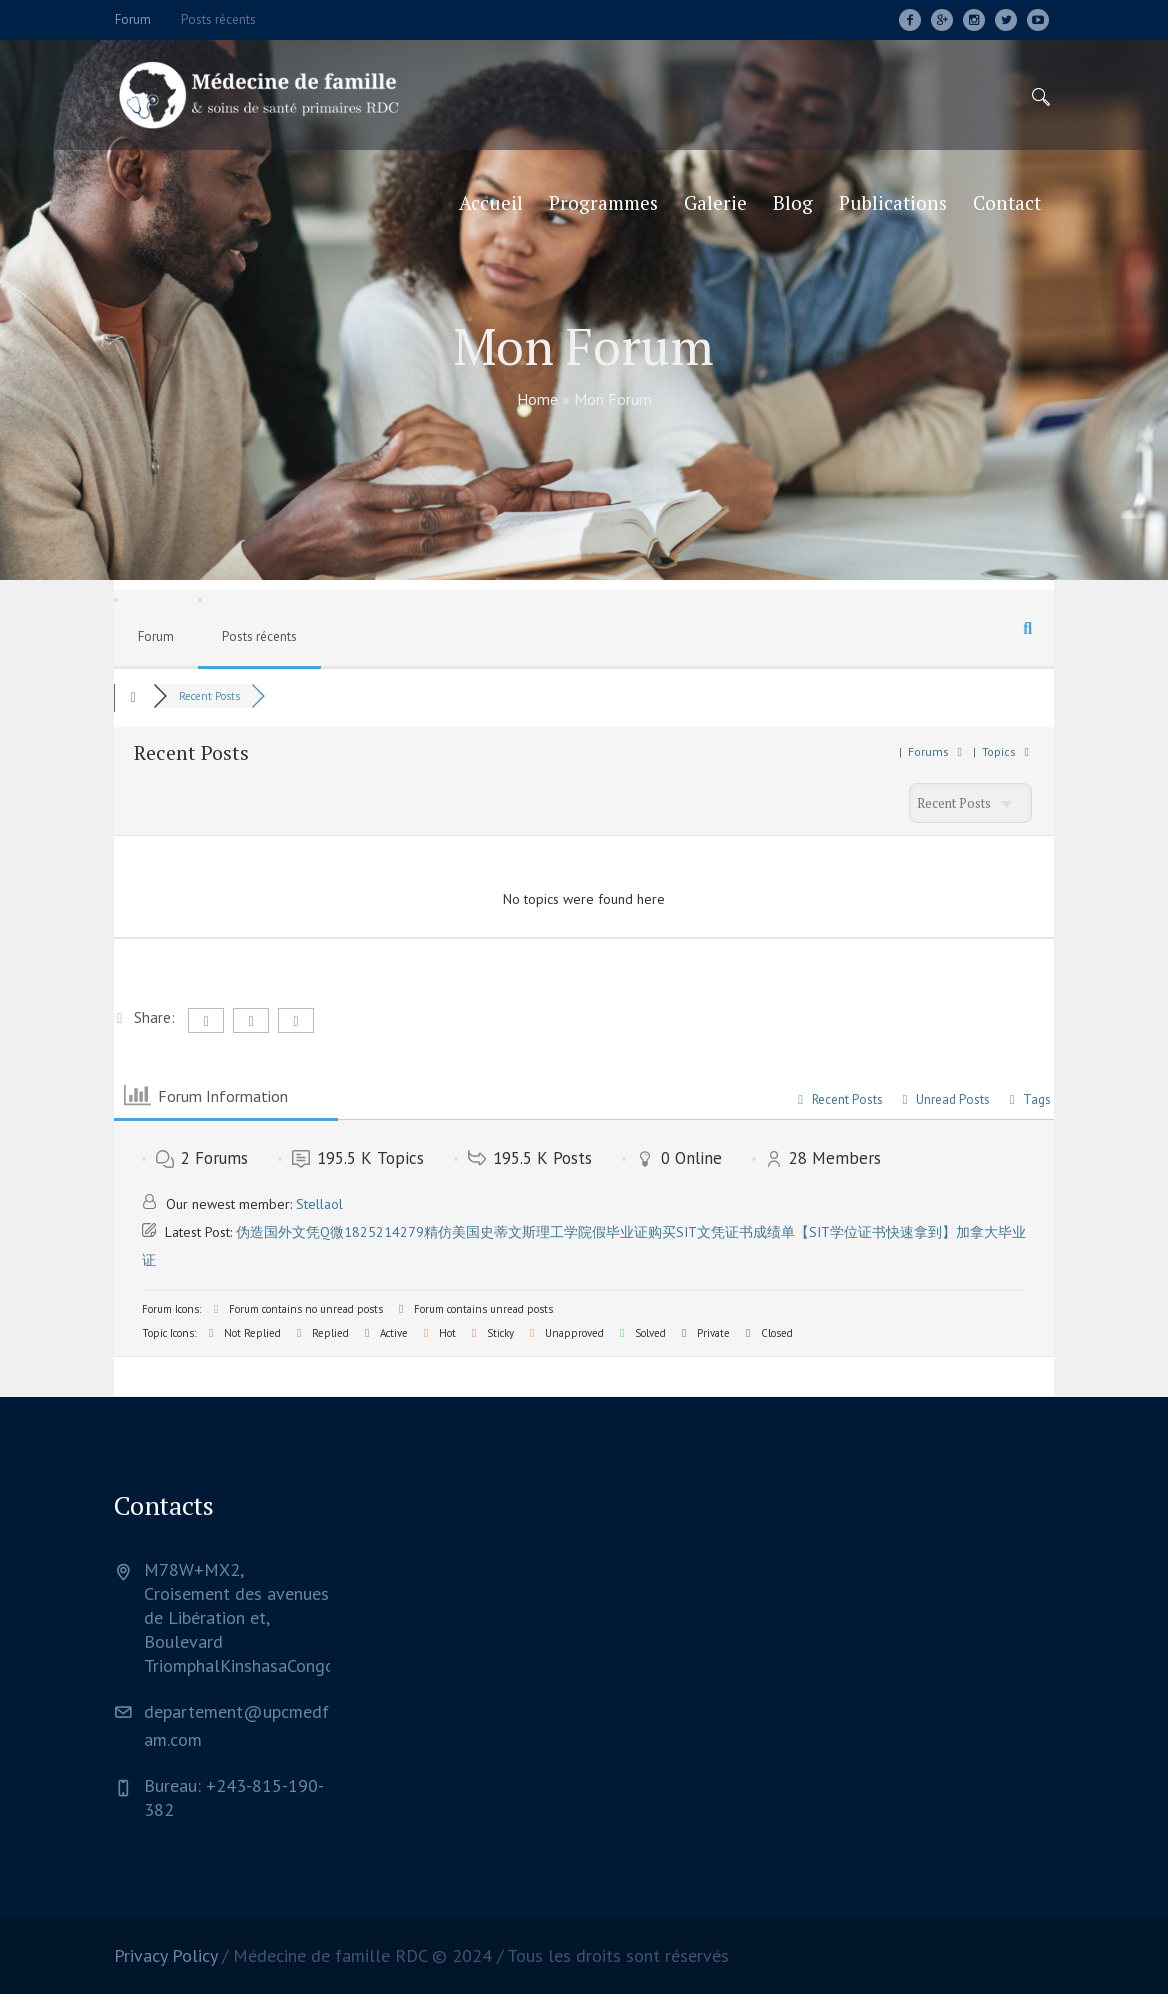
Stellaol (319, 1204)
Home (537, 399)
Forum (156, 636)
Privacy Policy (165, 1955)
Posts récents (259, 636)
